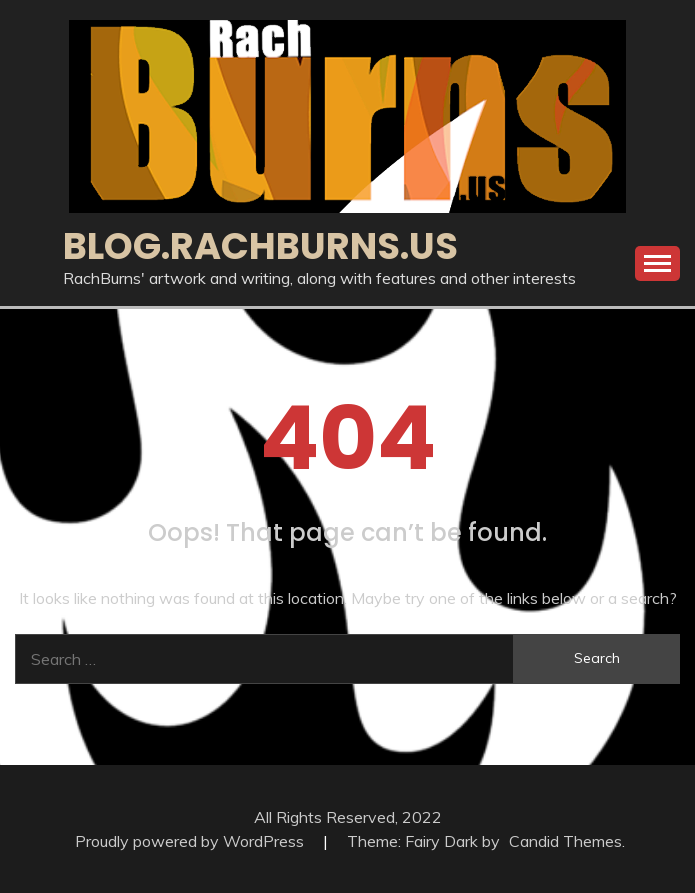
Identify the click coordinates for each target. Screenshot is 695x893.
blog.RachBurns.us (260, 246)
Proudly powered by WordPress (191, 841)
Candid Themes (565, 841)
